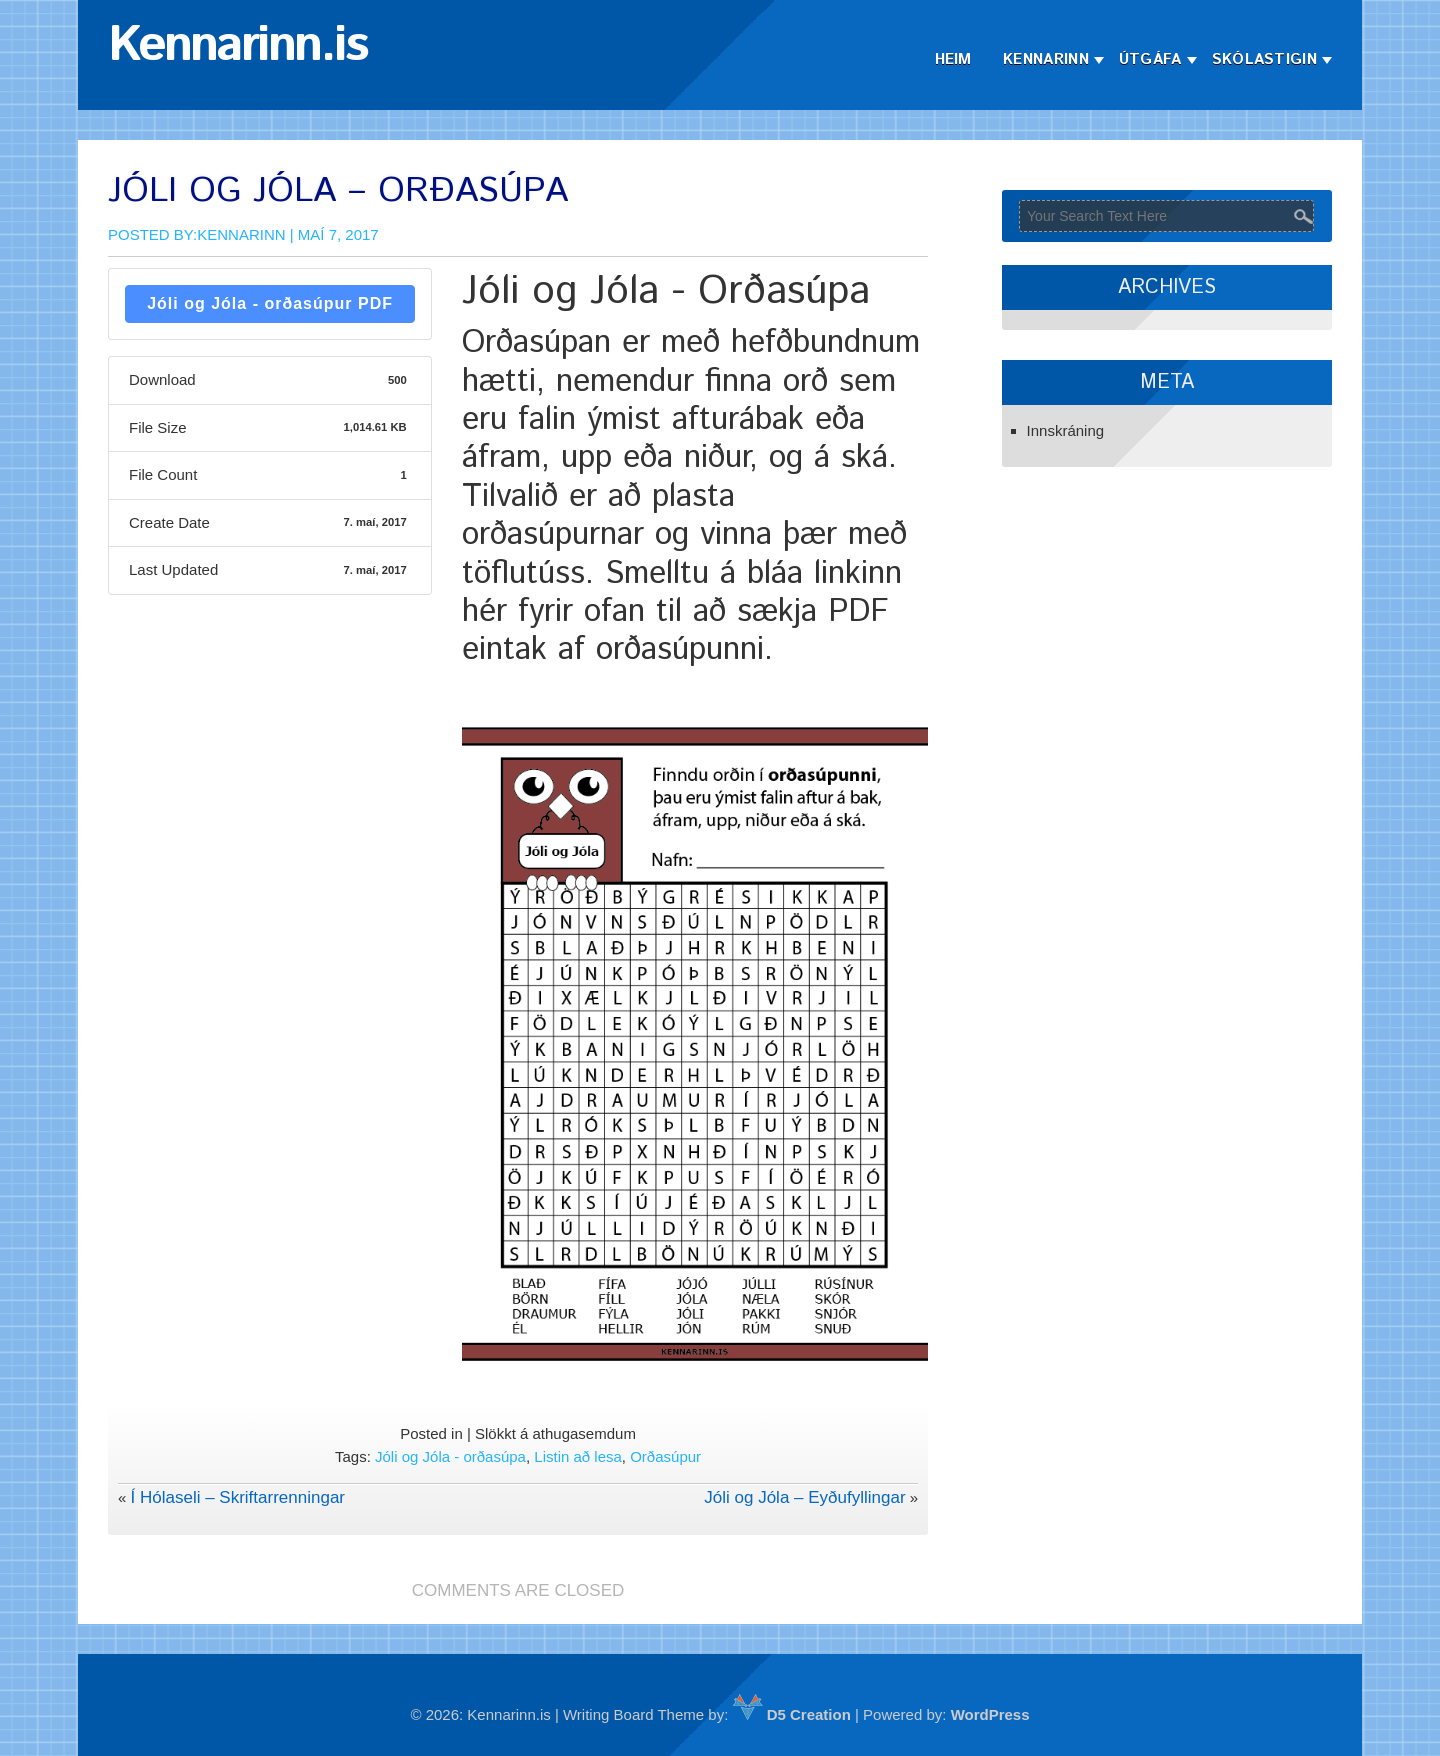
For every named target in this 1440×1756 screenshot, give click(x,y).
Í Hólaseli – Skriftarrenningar (238, 1497)
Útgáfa (1150, 59)
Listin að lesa (578, 1456)
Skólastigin (1264, 59)
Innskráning (1066, 430)
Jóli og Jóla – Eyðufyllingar (804, 1497)
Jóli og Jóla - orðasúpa (450, 1456)
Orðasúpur (665, 1456)
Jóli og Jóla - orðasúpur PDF (270, 303)
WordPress (990, 1714)
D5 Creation (792, 1714)
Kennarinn (1046, 59)
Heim (953, 59)
